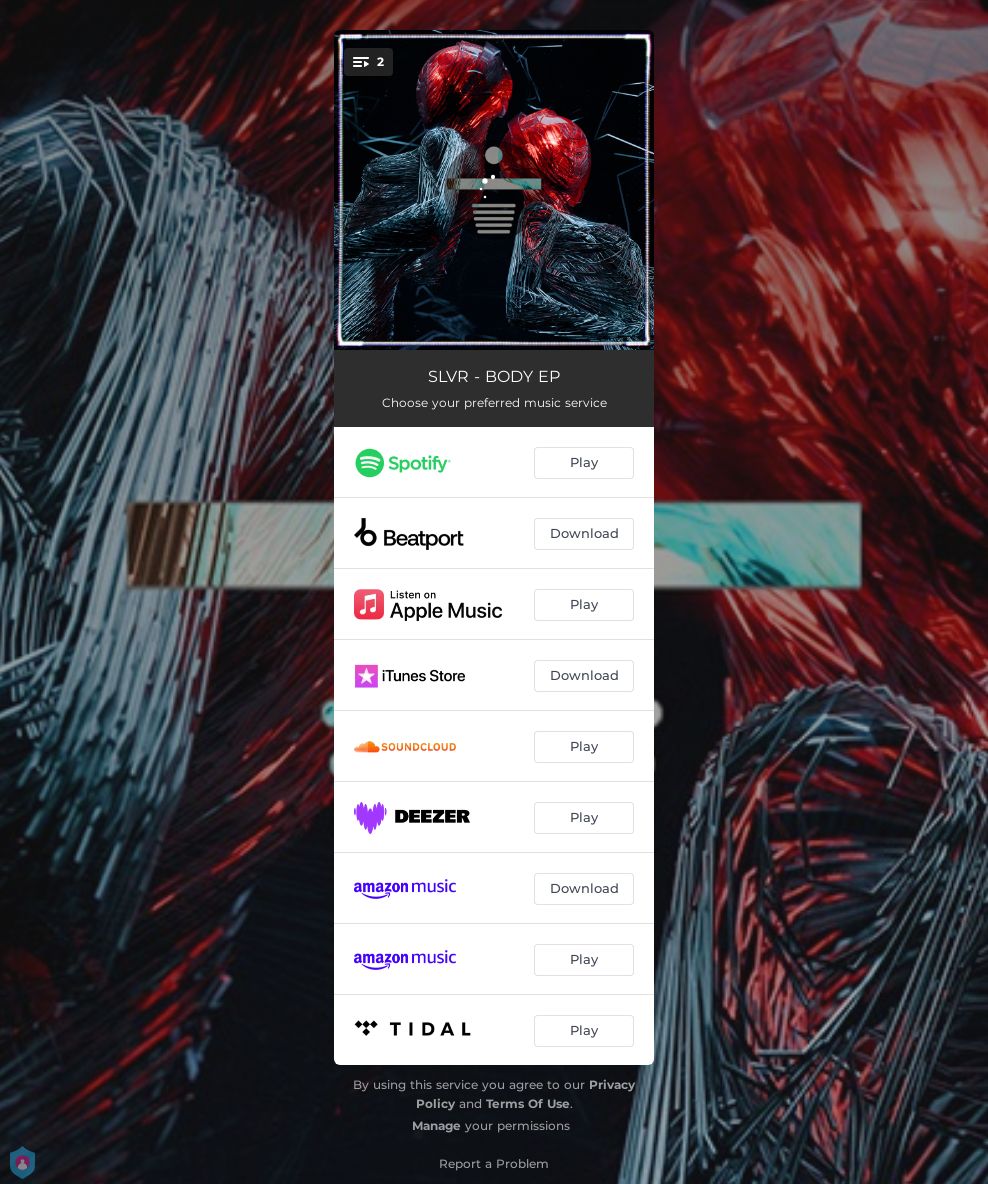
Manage (436, 1125)
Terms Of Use (528, 1103)
